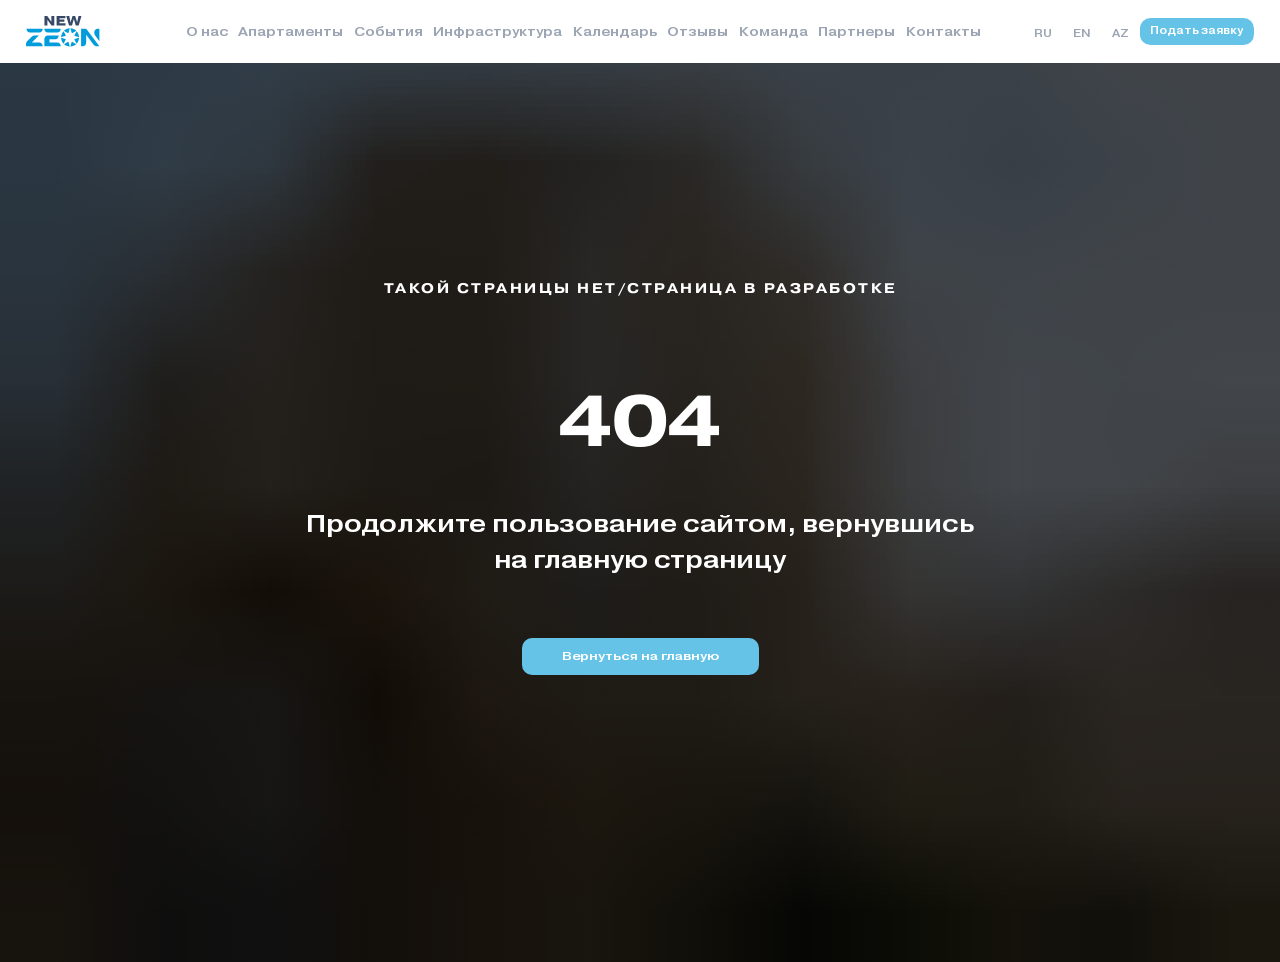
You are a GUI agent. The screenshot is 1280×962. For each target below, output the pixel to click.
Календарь (615, 31)
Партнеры (856, 31)
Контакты (943, 31)
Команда (773, 31)
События (388, 31)
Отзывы (697, 31)
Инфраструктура (497, 31)
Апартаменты (290, 31)
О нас (207, 31)
